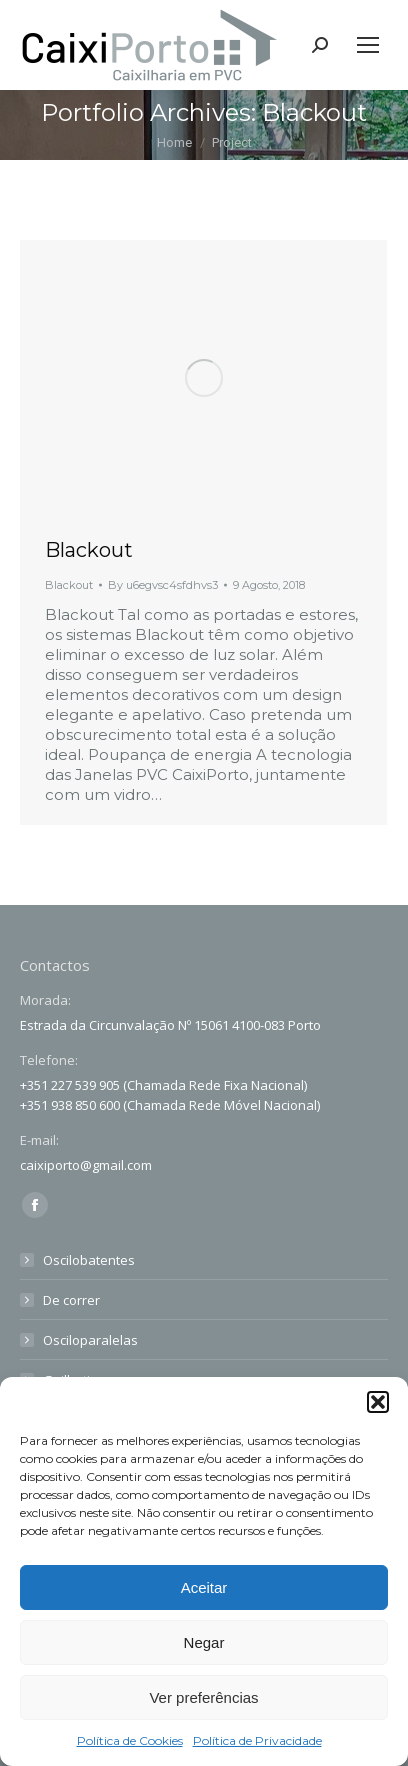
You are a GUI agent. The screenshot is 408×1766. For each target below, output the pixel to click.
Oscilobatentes (89, 1260)
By (163, 585)
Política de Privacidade (257, 1740)
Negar (204, 1642)
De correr (71, 1300)
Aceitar (204, 1587)
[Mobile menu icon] (368, 45)
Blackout (89, 550)
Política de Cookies (130, 1740)
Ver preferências (203, 1697)
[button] (378, 1402)
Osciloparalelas (90, 1340)
